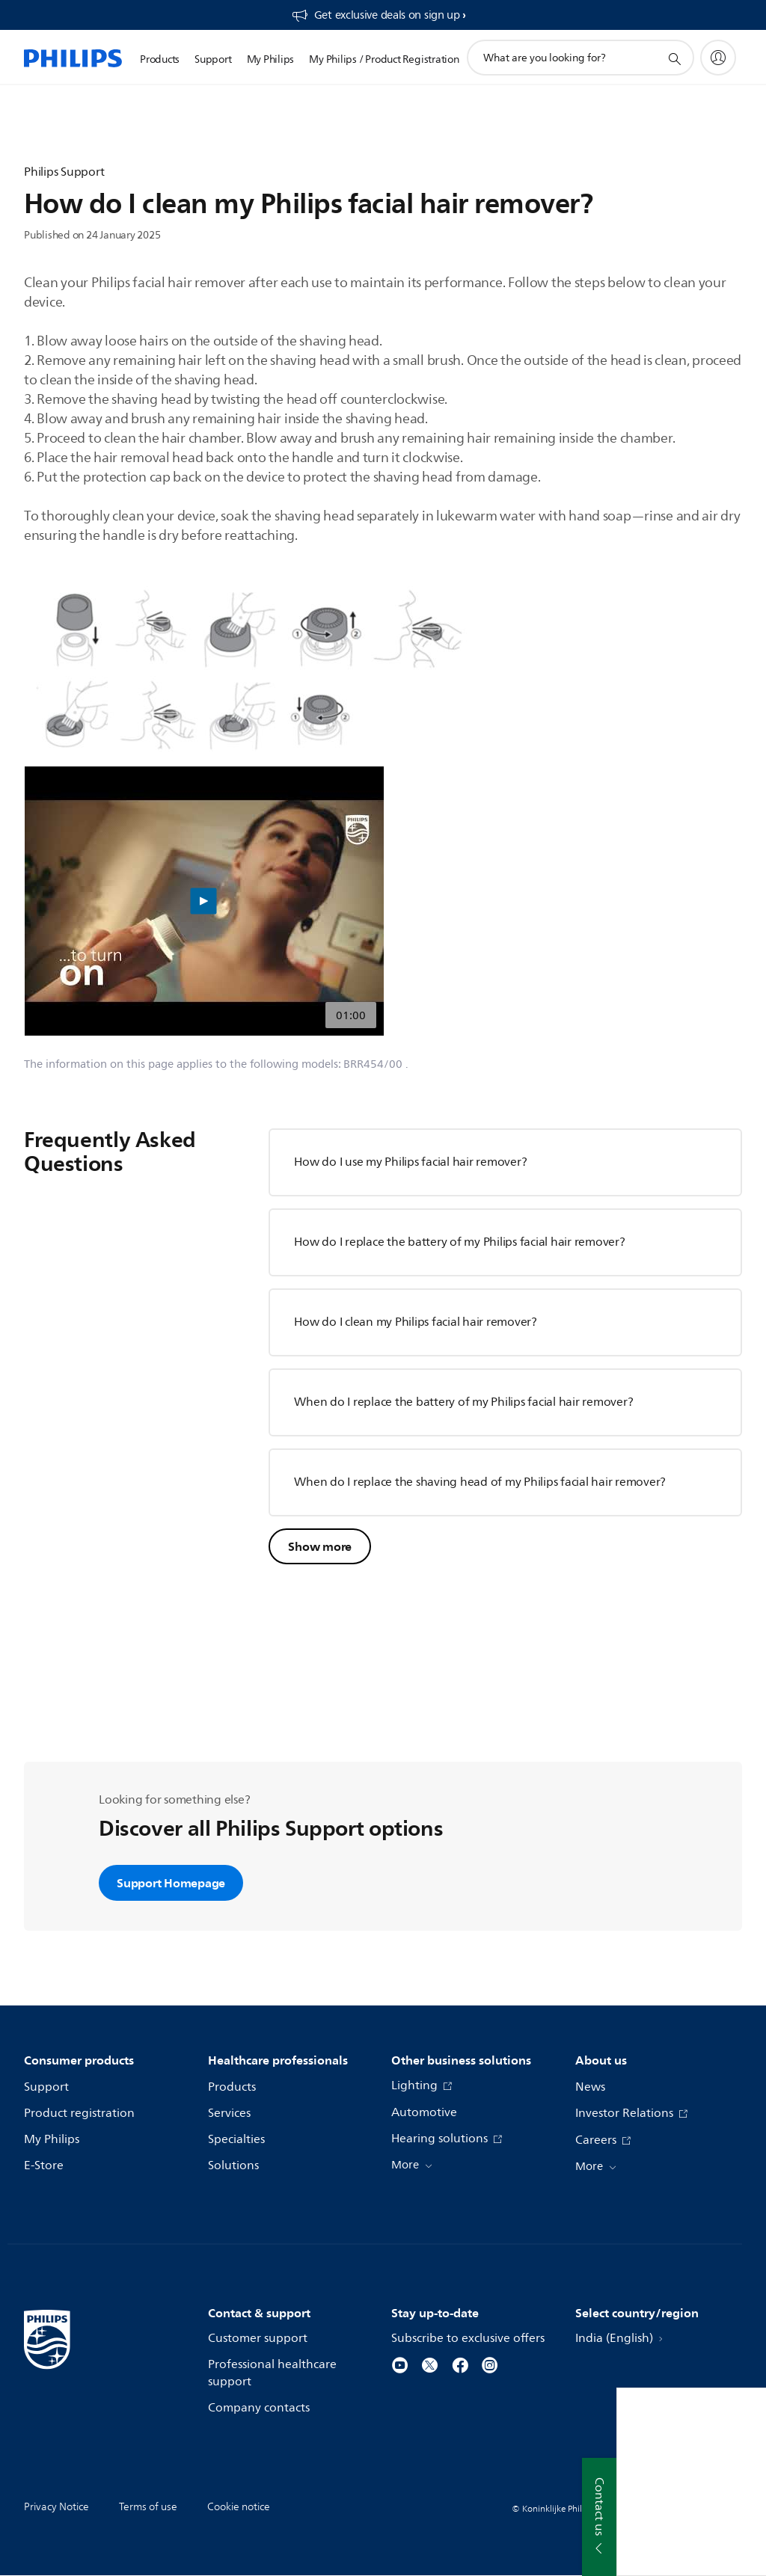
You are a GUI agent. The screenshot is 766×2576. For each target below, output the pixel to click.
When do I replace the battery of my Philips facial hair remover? (463, 1402)
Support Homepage (171, 1882)
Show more (320, 1546)
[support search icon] (674, 58)
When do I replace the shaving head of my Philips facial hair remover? (480, 1482)
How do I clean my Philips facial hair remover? (415, 1322)
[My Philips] (718, 58)
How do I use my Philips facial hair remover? (410, 1162)
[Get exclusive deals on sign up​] (378, 15)
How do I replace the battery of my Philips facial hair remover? (459, 1242)
